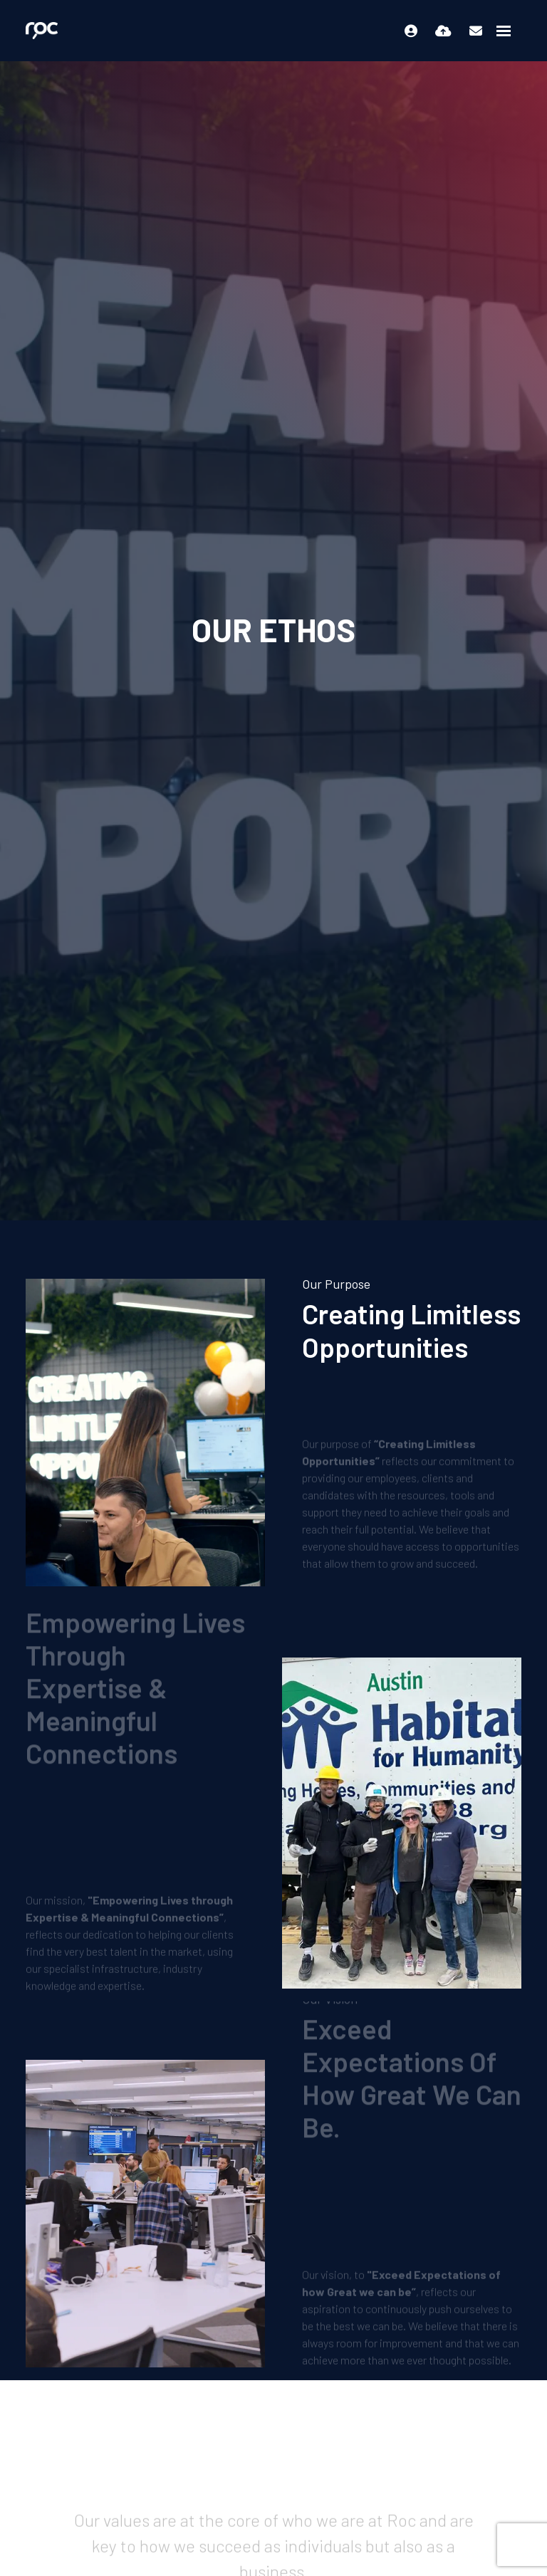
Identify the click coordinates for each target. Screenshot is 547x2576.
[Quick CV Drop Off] (443, 30)
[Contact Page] (475, 30)
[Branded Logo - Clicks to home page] (42, 30)
